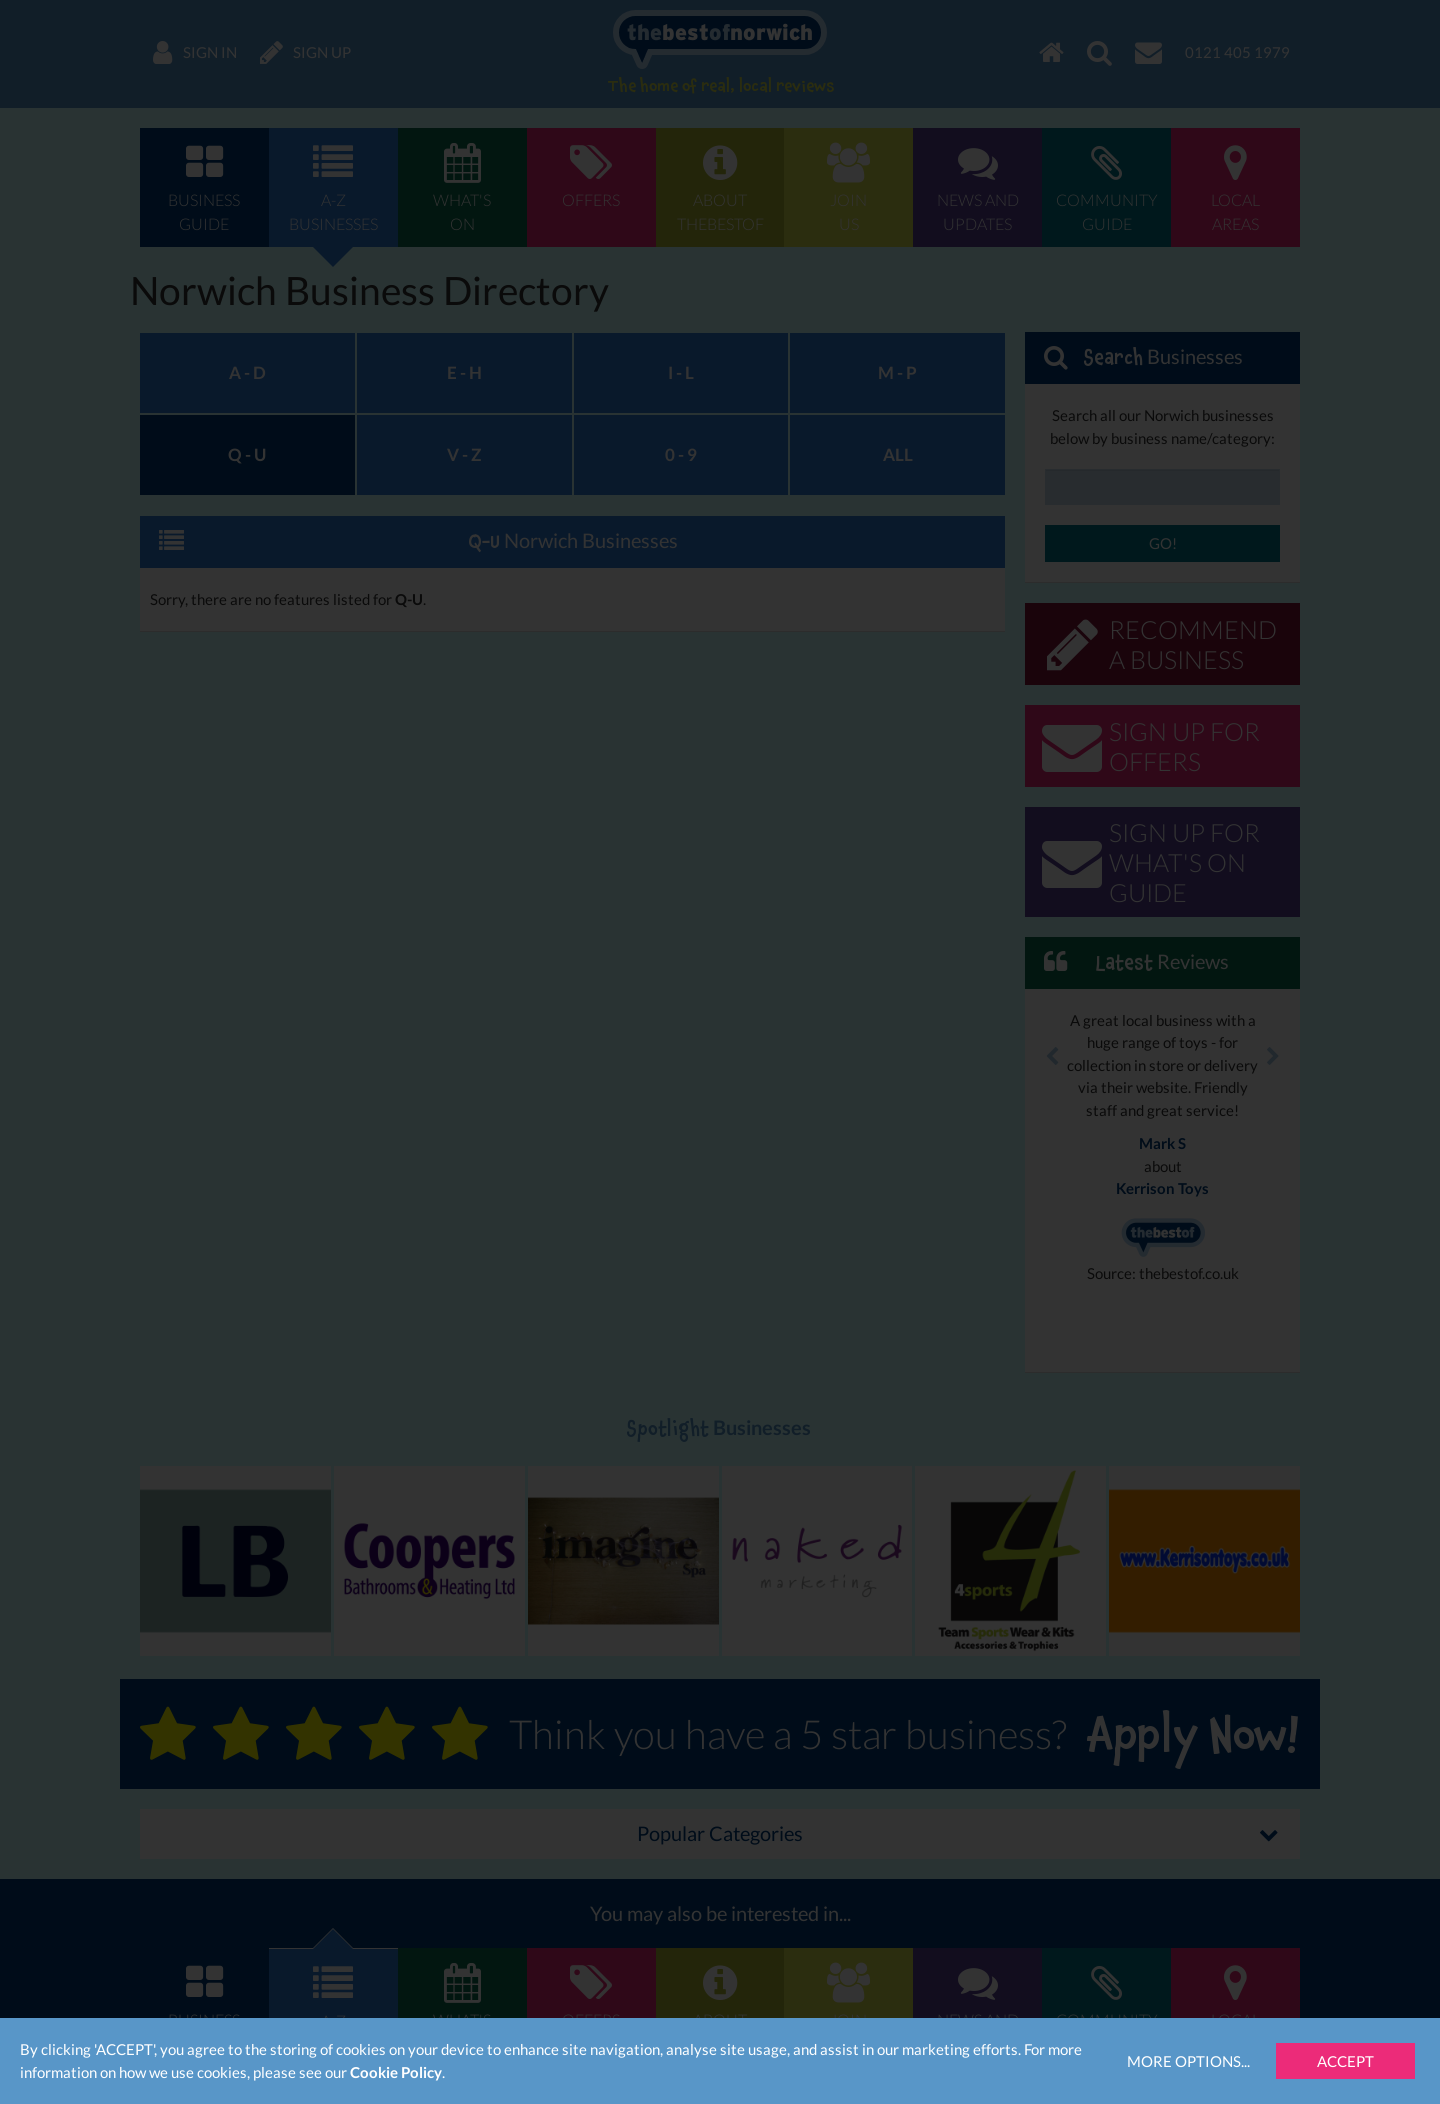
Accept (1345, 2061)
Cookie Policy (396, 2072)
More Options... (1188, 2061)
